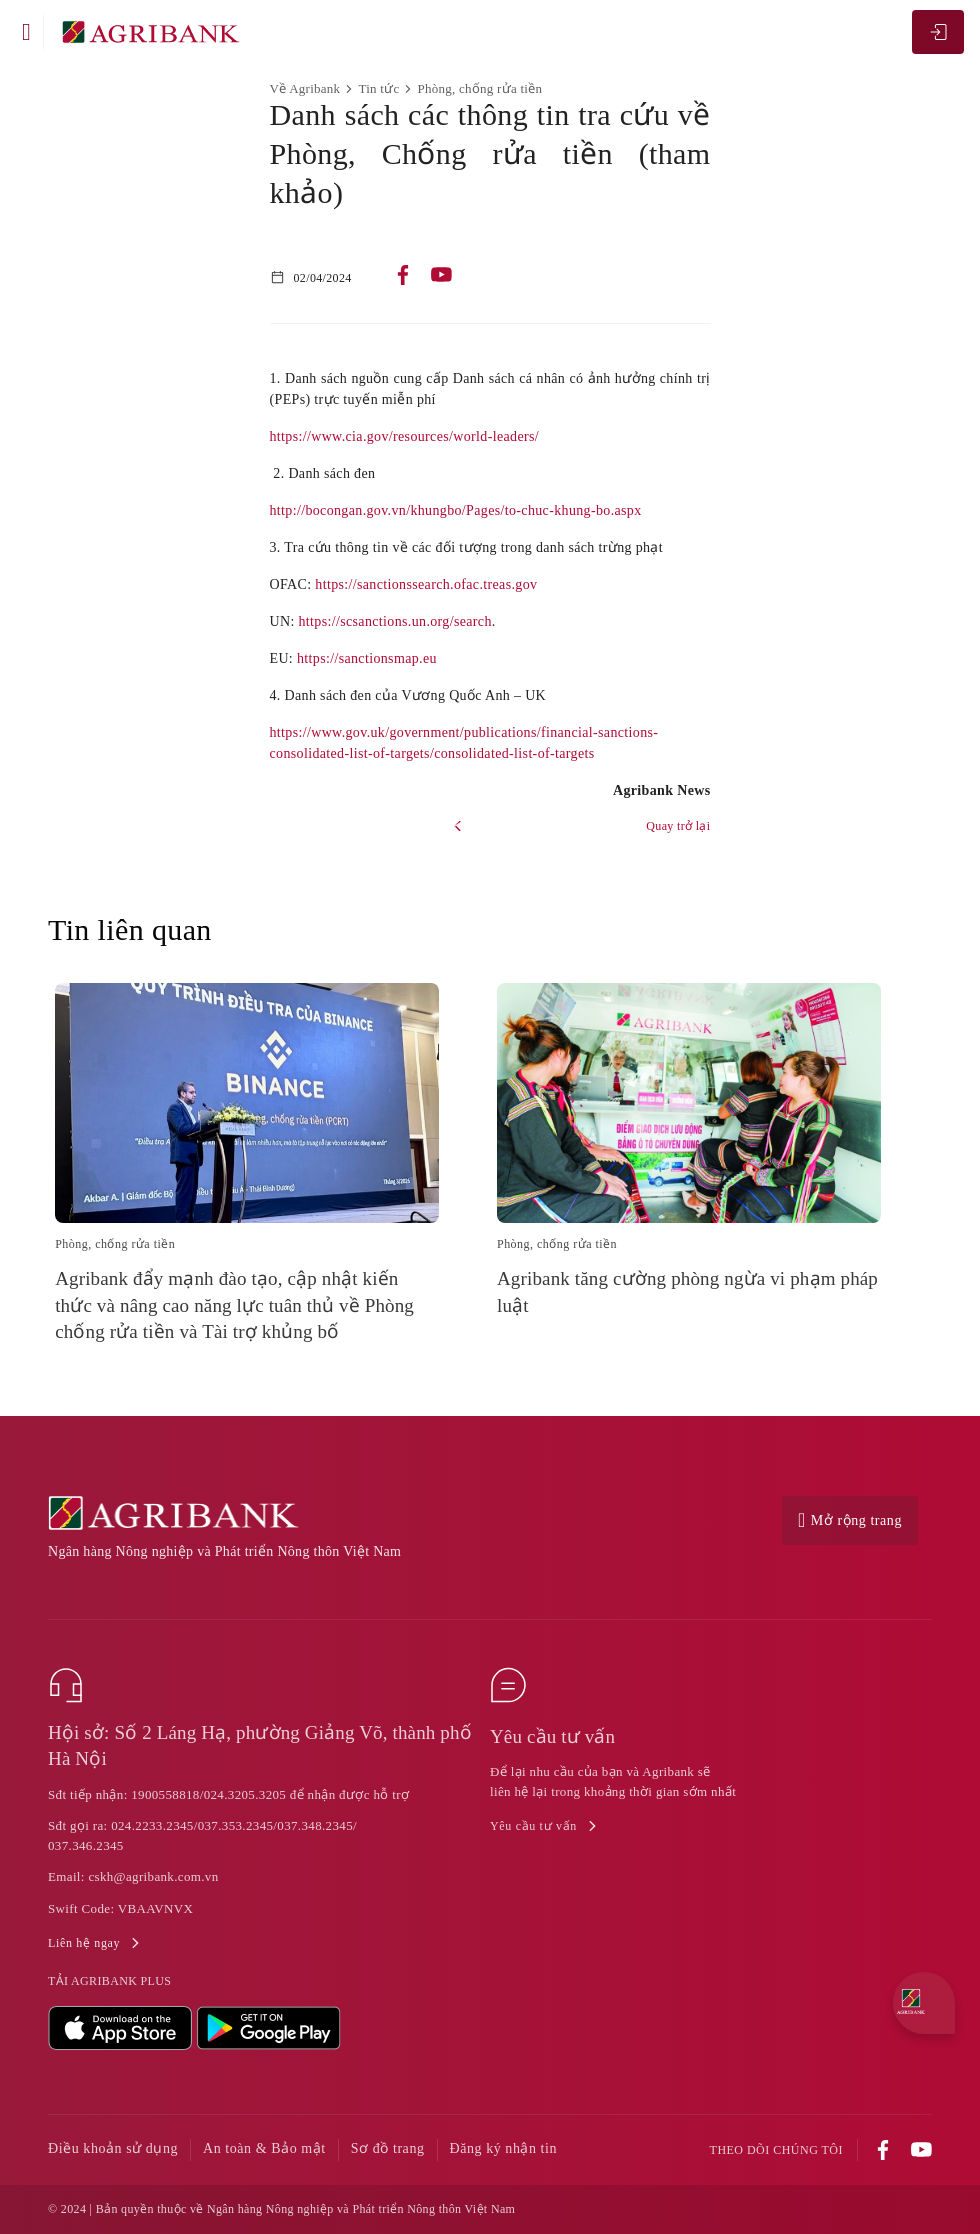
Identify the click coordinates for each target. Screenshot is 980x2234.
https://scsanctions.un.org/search (395, 621)
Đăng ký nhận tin (504, 2148)
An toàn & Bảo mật (264, 2148)
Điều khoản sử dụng (113, 2148)
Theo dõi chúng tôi (776, 2150)
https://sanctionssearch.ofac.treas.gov (426, 584)
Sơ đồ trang (388, 2148)
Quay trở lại (678, 826)
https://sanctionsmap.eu (367, 658)
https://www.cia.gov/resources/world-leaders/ (405, 436)
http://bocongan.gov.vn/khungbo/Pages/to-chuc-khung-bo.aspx (456, 510)
